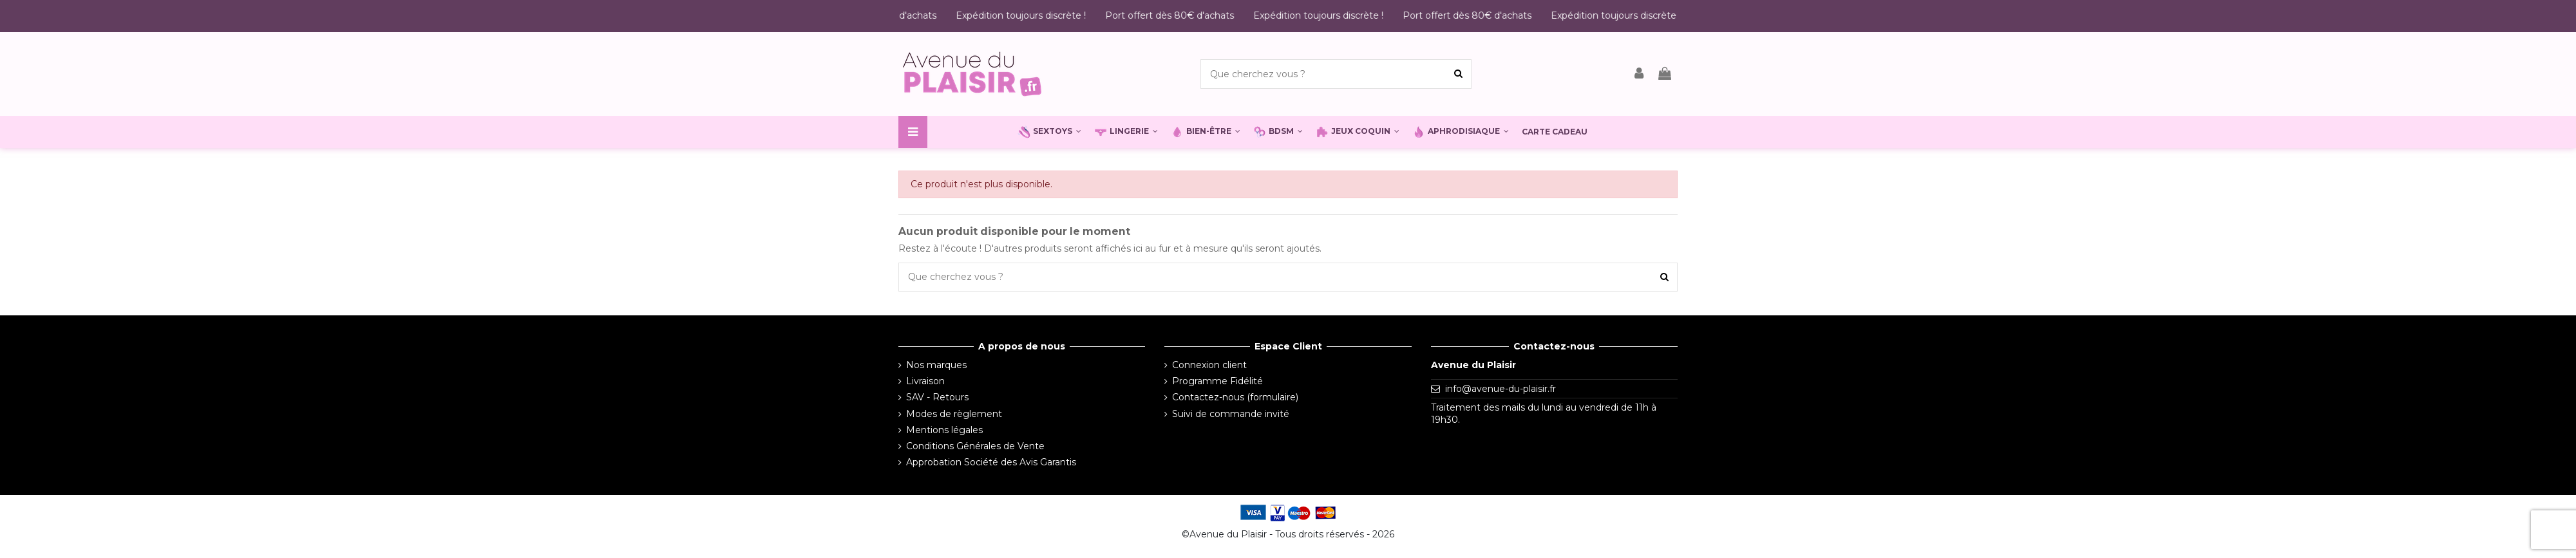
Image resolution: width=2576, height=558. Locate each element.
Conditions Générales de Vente (975, 446)
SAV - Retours (937, 397)
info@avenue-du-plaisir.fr (1500, 389)
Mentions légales (944, 430)
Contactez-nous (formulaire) (1235, 397)
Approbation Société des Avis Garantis (991, 462)
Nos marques (936, 365)
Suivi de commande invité (1230, 414)
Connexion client (1209, 365)
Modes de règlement (954, 414)
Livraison (925, 381)
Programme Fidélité (1217, 381)
